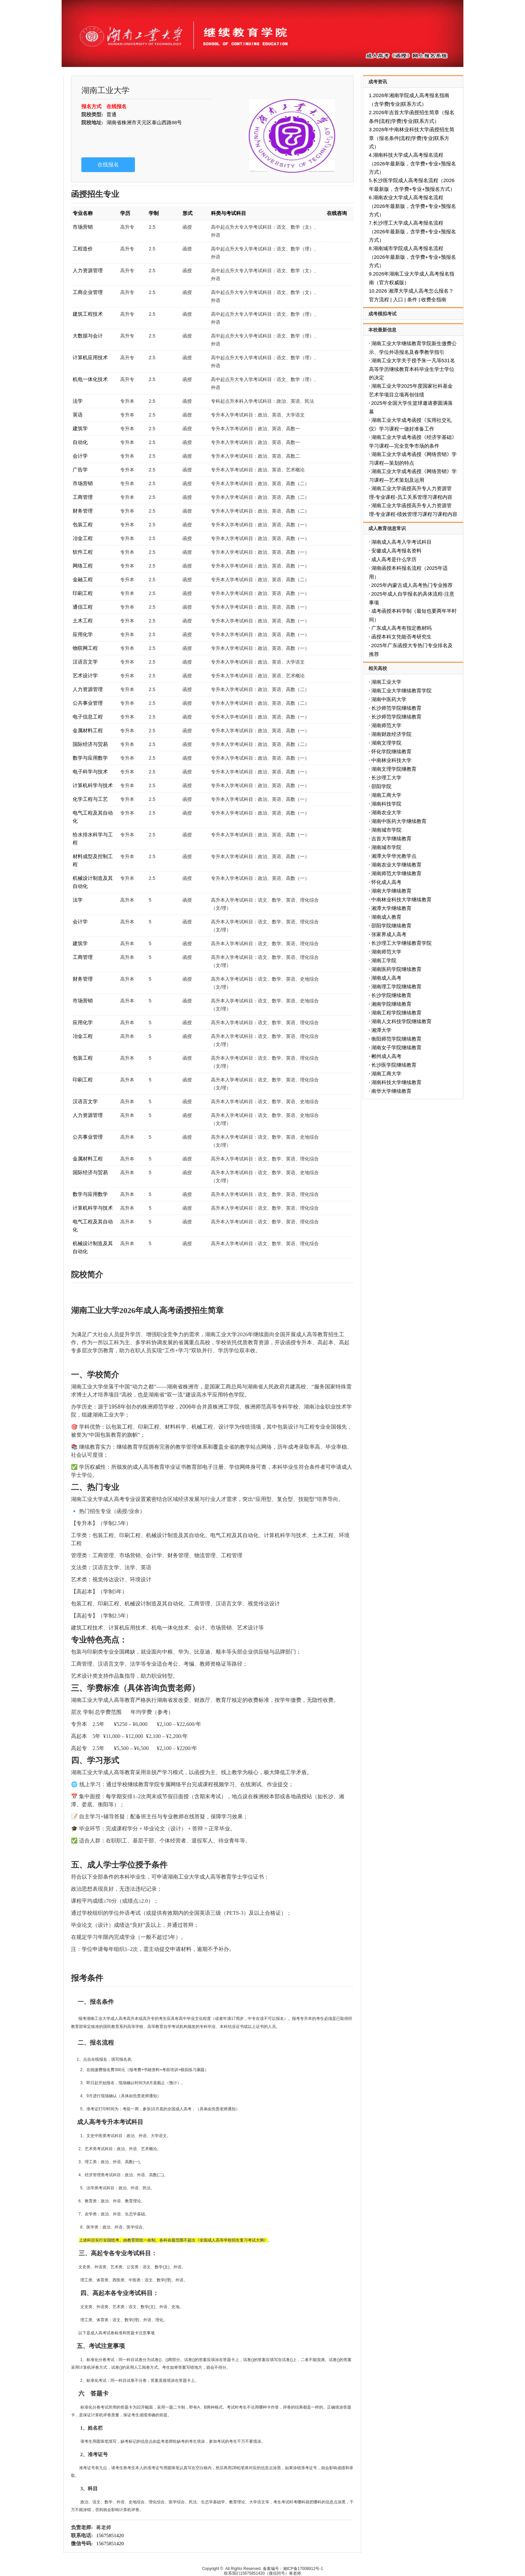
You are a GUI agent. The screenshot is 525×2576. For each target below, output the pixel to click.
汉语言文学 (85, 662)
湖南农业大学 (386, 812)
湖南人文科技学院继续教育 (401, 1021)
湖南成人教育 (386, 917)
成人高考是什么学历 (394, 559)
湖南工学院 (383, 960)
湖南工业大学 (386, 682)
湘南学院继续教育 (391, 1004)
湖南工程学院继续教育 (396, 1012)
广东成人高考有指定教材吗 (401, 628)
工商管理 (83, 497)
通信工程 (83, 607)
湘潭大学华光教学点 (394, 856)
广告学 (80, 469)
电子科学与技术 (90, 771)
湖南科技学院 (386, 804)
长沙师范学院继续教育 (396, 708)
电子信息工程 (88, 716)
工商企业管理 (88, 292)
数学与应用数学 (90, 758)
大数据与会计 (88, 335)
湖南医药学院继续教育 (396, 969)
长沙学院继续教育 (391, 995)
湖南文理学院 (386, 743)
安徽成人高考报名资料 (396, 550)
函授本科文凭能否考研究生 (401, 636)
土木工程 (83, 620)
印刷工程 (83, 593)
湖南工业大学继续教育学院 (401, 690)
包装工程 (83, 524)
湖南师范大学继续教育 (396, 873)
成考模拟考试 (382, 313)
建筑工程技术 (88, 314)
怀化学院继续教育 (391, 751)
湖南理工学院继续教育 (396, 986)
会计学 (80, 456)
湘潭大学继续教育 (391, 908)
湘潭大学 (381, 1030)
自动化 (80, 442)
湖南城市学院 (386, 830)
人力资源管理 (88, 270)
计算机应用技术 (90, 357)
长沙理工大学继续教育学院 (401, 943)
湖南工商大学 (386, 795)
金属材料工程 (88, 730)
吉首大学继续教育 (391, 838)
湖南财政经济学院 (391, 734)
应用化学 (83, 634)
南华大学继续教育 (391, 1091)
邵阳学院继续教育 (391, 925)
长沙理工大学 (386, 777)
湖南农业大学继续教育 (396, 864)
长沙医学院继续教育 (394, 1065)
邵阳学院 (381, 786)
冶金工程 (83, 538)
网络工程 (83, 566)
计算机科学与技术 (93, 785)
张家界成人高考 (388, 934)
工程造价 (83, 248)
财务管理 (83, 511)
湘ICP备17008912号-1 (303, 2568)
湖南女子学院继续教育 (396, 1047)
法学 (78, 401)
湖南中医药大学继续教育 (399, 821)
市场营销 (83, 227)
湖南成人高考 (386, 978)
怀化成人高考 (386, 882)
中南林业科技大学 (391, 760)
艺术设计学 (85, 675)
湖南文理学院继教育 (394, 769)
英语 (78, 415)
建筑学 (80, 428)
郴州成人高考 (386, 1056)
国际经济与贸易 (90, 744)
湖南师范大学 (386, 725)
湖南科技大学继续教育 (396, 1082)
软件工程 (83, 552)
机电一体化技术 (90, 379)
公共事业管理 (88, 703)
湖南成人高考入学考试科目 (401, 542)
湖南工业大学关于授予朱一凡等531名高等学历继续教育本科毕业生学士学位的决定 (412, 369)
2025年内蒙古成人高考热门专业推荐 (412, 585)
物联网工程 (85, 648)
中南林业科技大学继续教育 (401, 899)
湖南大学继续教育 (391, 891)
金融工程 (83, 579)
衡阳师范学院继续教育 (396, 1039)
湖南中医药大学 (388, 699)
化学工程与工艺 (90, 799)
